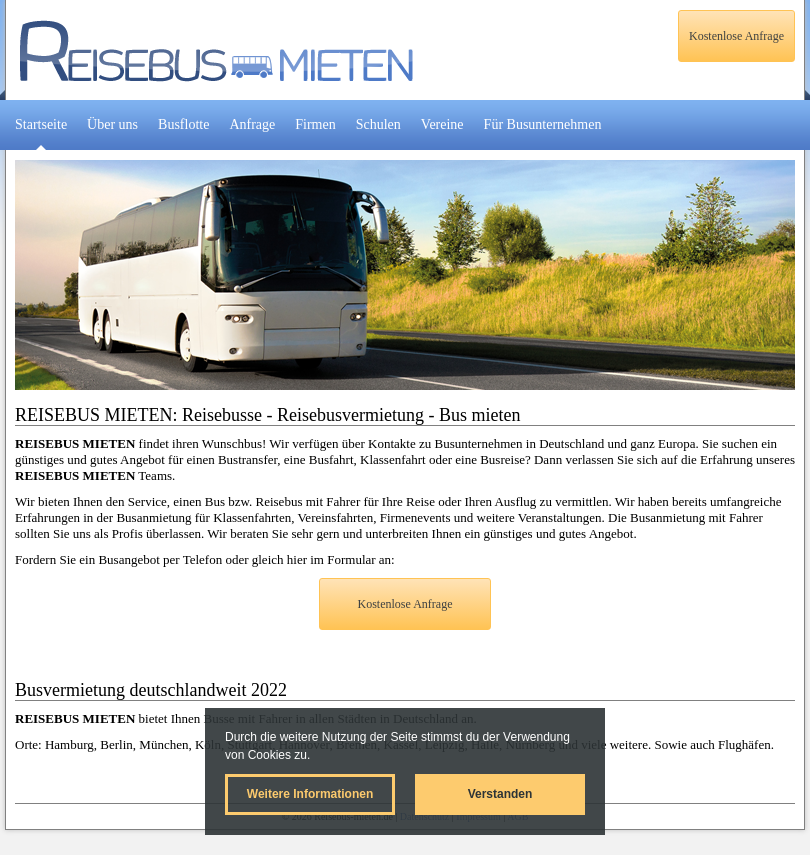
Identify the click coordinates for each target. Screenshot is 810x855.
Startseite (41, 124)
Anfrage (252, 124)
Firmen (315, 124)
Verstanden (500, 794)
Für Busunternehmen (543, 124)
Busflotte (183, 124)
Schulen (378, 124)
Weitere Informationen (310, 794)
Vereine (442, 124)
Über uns (112, 124)
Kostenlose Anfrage (736, 36)
